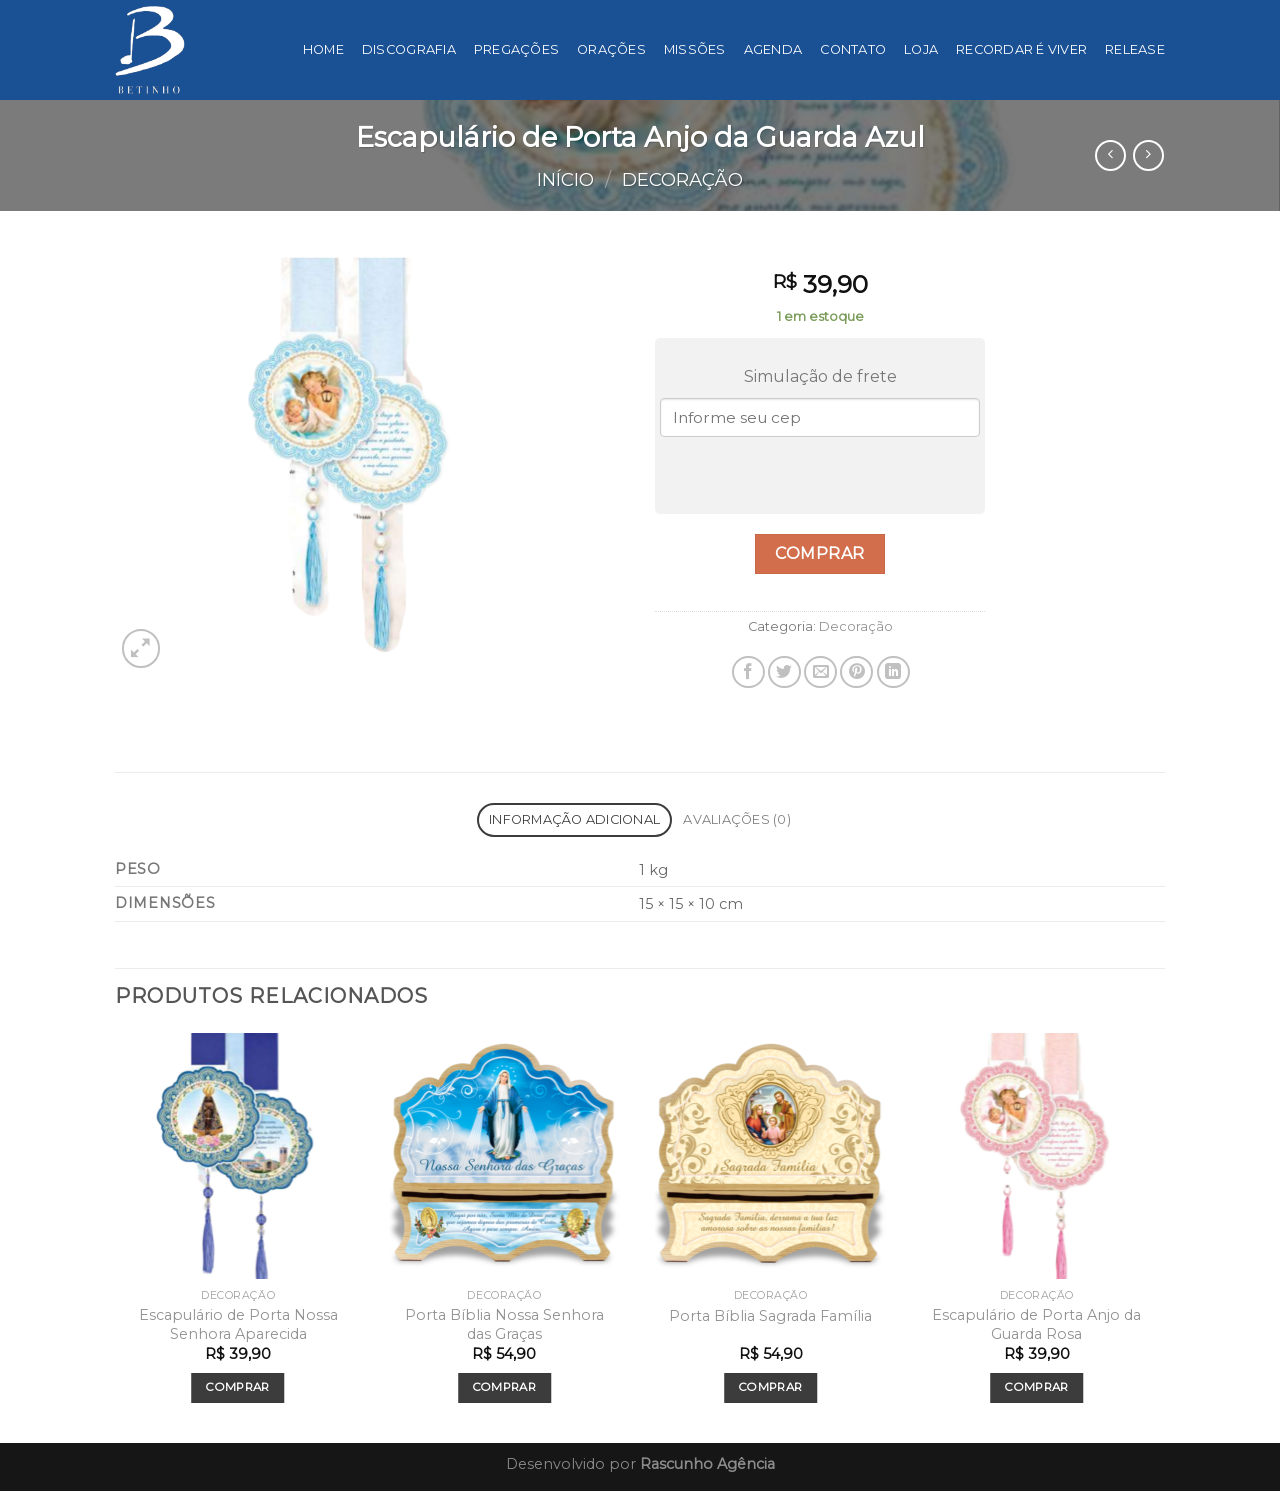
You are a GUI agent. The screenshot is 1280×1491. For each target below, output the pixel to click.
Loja (921, 49)
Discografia (409, 49)
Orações (611, 49)
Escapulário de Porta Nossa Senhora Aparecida (238, 1324)
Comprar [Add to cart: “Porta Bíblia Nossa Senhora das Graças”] (504, 1387)
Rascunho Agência (707, 1464)
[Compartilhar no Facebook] (748, 672)
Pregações (516, 49)
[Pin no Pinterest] (856, 672)
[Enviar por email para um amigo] (820, 672)
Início (565, 179)
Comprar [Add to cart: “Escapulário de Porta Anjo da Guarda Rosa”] (1036, 1387)
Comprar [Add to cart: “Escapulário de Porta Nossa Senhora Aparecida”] (237, 1387)
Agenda (773, 49)
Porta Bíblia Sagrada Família (770, 1316)
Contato (853, 49)
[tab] (574, 820)
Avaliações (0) (737, 819)
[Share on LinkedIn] (893, 672)
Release (1135, 49)
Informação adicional (574, 819)
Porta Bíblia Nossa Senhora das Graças (504, 1324)
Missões (695, 49)
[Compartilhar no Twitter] (784, 672)
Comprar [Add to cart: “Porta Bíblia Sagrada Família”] (770, 1387)
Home (323, 49)
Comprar (819, 553)
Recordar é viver (1021, 49)
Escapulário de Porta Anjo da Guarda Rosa (1036, 1324)
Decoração (682, 179)
